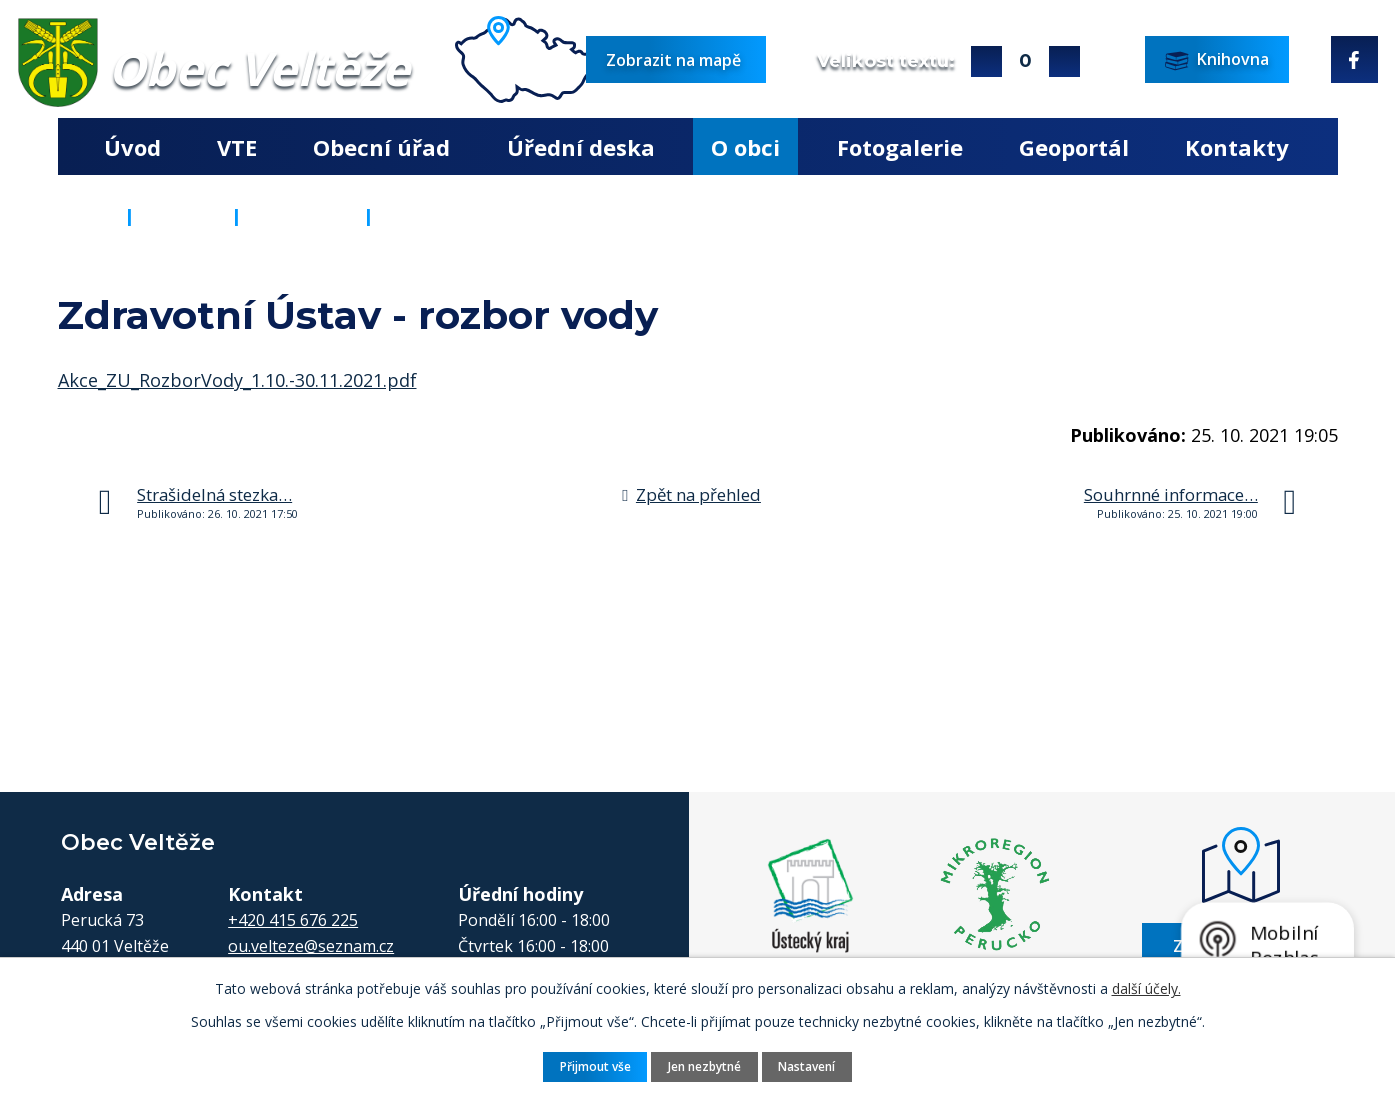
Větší (986, 61)
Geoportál (1074, 147)
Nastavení (812, 1065)
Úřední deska (581, 147)
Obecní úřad (381, 147)
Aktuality (302, 216)
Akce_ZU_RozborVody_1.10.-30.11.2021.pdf (237, 380)
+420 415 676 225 (293, 920)
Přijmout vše (590, 1065)
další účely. (1146, 987)
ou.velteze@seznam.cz (311, 946)
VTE (237, 147)
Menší (1064, 61)
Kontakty (1237, 147)
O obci (745, 147)
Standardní (1025, 61)
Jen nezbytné (704, 1065)
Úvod (132, 147)
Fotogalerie (900, 147)
